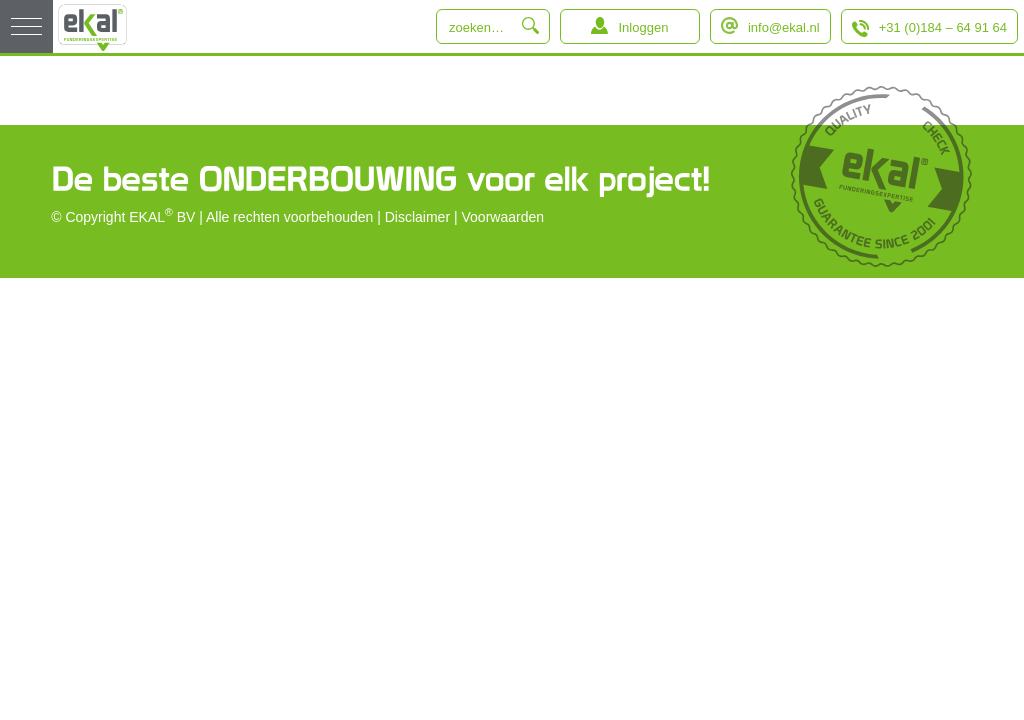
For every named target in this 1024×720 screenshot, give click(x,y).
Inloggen (643, 27)
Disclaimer (417, 217)
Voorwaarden (503, 217)
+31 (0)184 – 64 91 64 (943, 27)
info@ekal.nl (784, 27)
